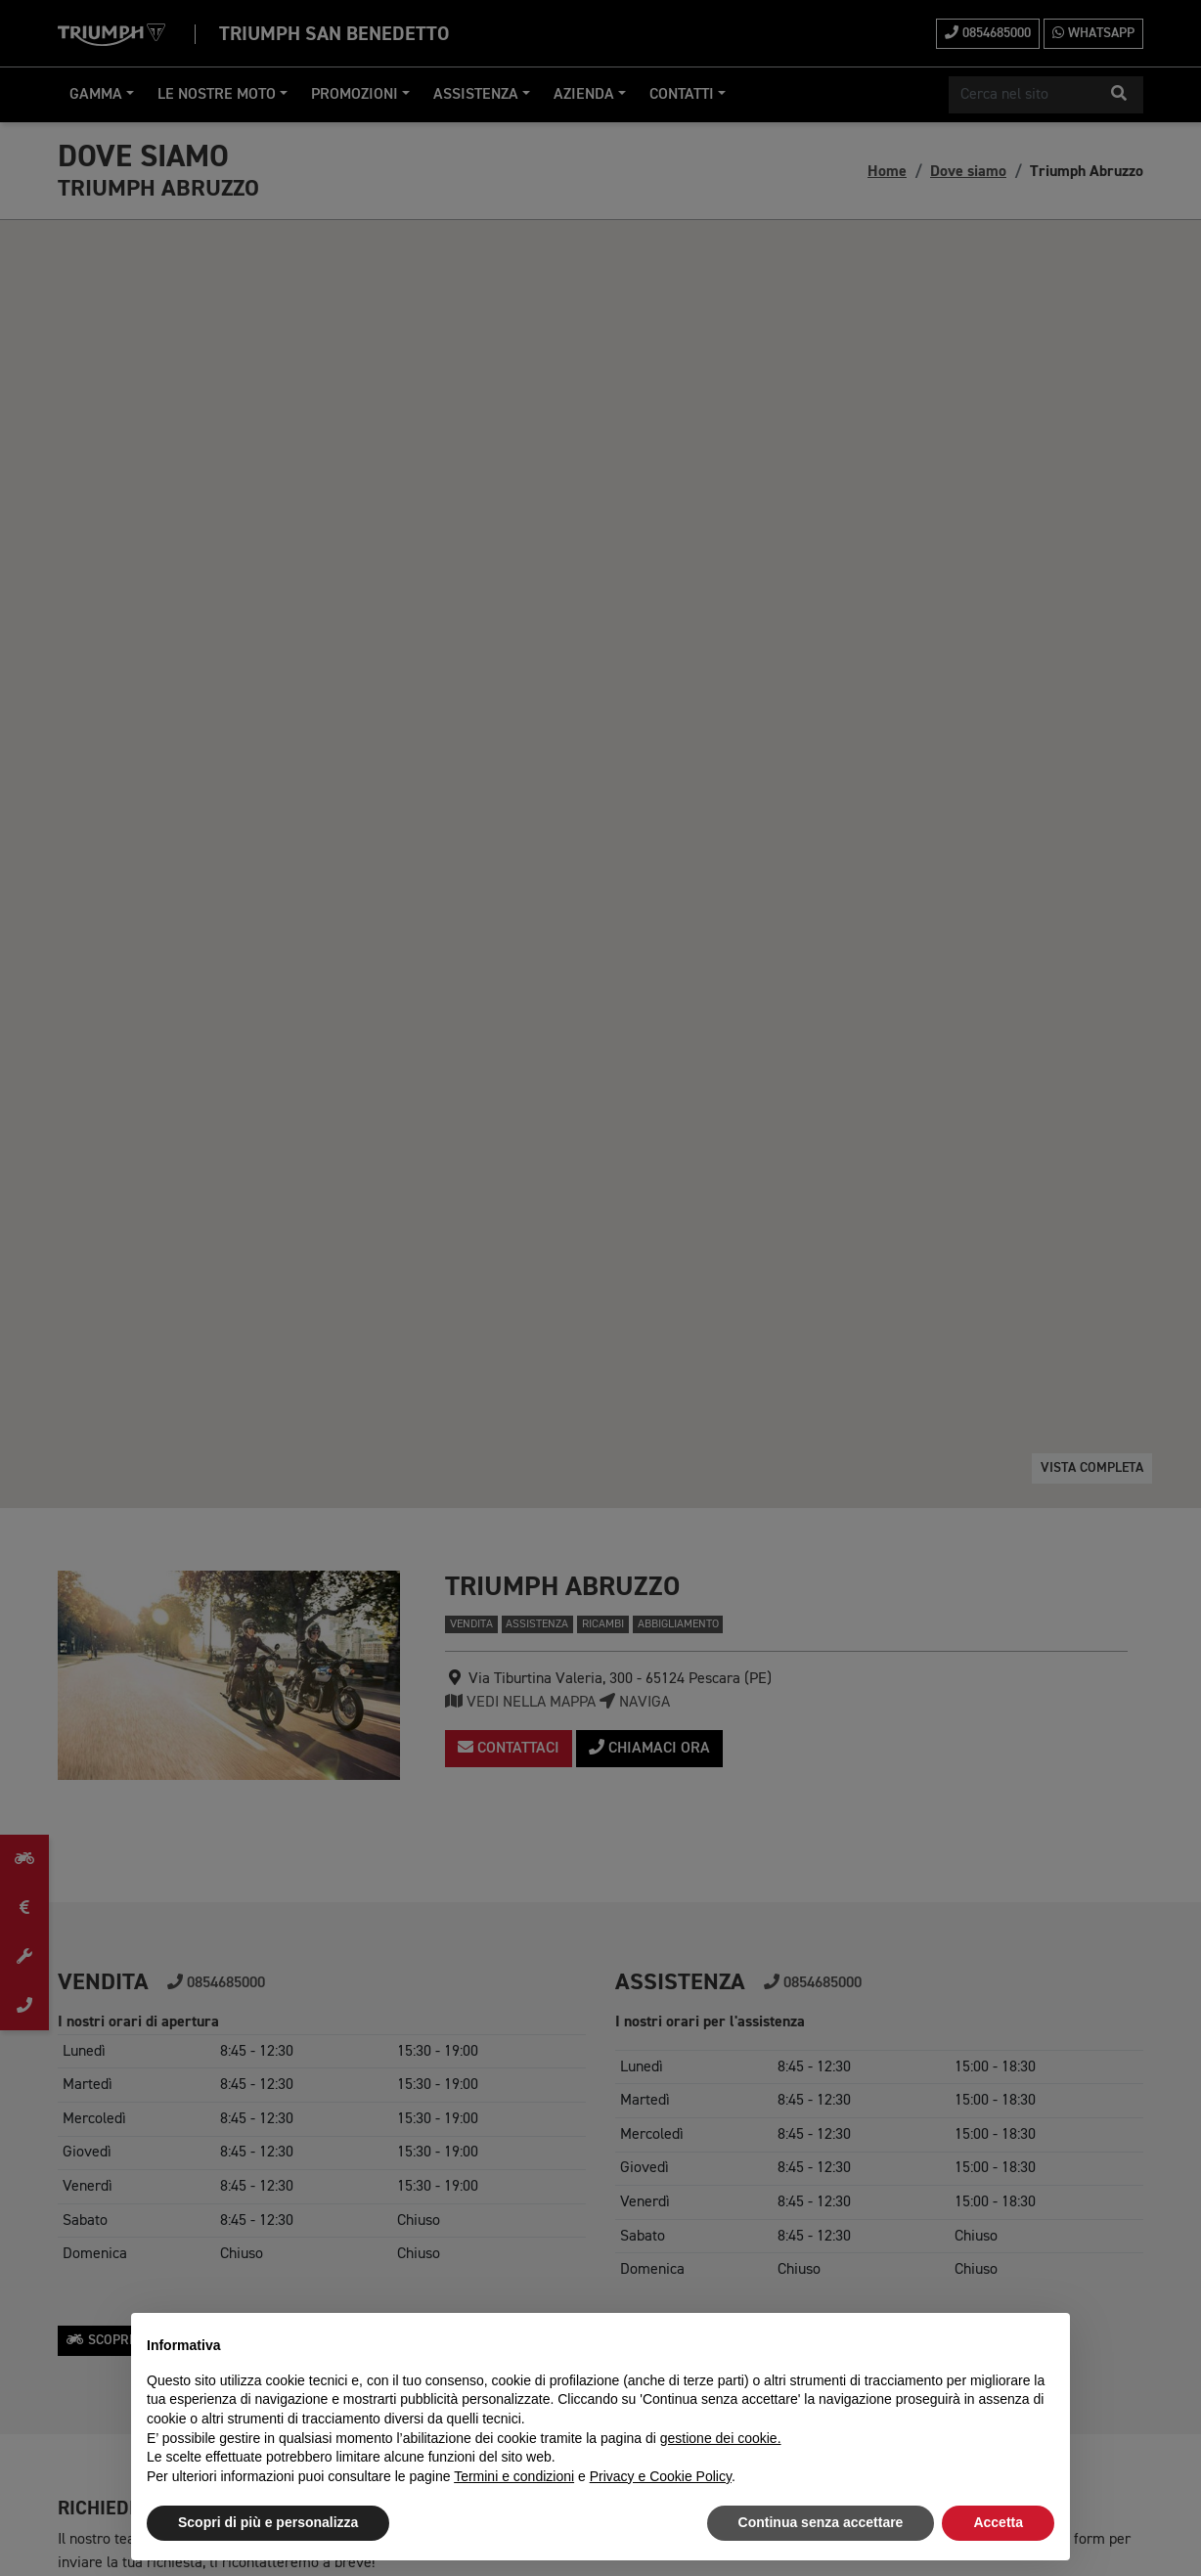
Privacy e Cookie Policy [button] (661, 2476)
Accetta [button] (998, 2522)
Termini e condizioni (514, 2476)
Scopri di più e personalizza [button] (268, 2522)
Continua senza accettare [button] (821, 2522)
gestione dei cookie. (720, 2438)
